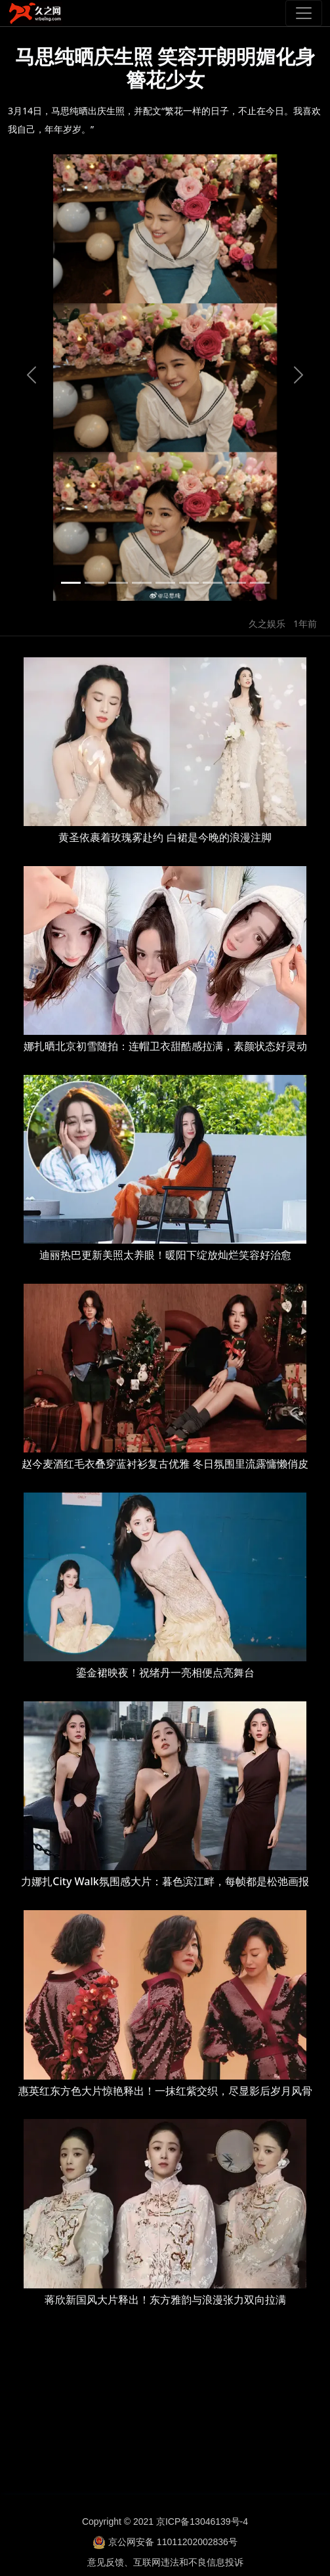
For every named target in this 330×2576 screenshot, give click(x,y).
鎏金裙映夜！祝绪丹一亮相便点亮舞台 (165, 1672)
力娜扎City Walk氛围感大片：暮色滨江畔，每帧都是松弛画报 (164, 1881)
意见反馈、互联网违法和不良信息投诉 (165, 2562)
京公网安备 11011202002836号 (172, 2542)
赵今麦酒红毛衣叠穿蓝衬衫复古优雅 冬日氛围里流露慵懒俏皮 (165, 1463)
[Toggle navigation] (303, 13)
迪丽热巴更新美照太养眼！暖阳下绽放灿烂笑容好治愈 (165, 1255)
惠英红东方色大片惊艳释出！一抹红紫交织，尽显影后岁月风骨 (165, 2091)
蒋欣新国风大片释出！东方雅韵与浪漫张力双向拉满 (165, 2299)
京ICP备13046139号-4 (202, 2521)
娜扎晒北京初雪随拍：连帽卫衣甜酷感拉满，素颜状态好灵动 (165, 1046)
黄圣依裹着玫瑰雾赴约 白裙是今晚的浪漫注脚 (164, 837)
